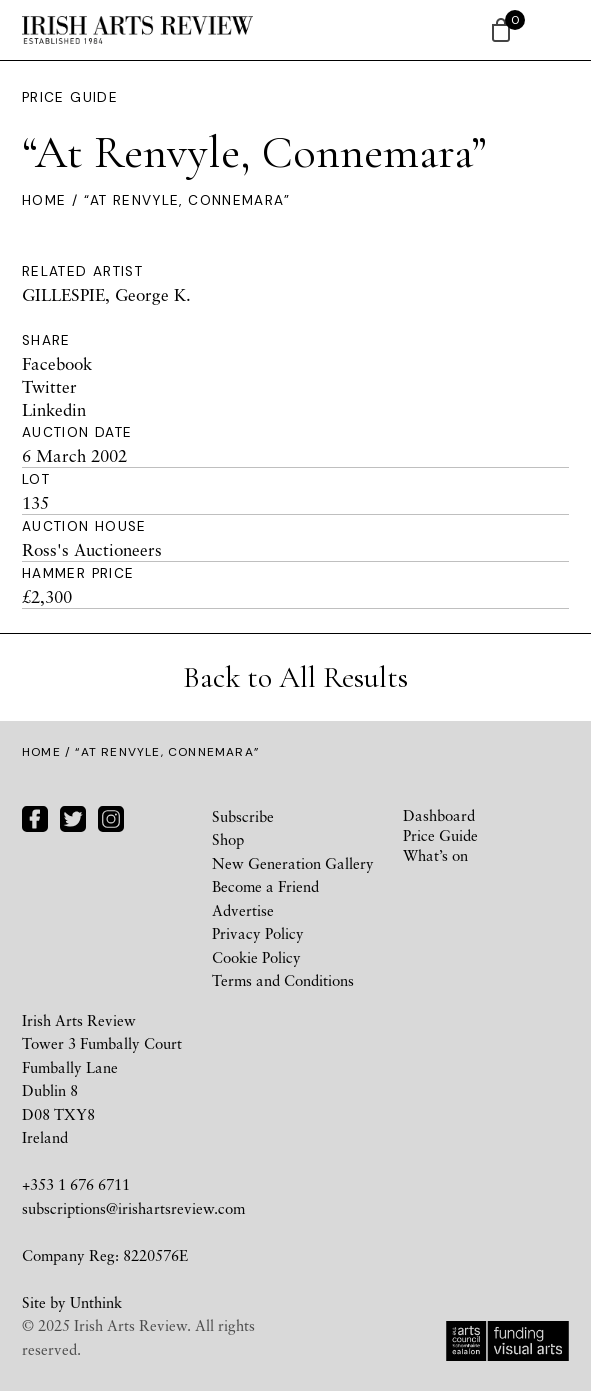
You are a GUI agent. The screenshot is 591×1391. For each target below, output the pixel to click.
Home (44, 200)
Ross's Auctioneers (92, 549)
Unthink (96, 1302)
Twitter (49, 386)
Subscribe (243, 816)
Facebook (57, 363)
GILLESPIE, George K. (106, 294)
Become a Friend (265, 886)
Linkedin (54, 409)
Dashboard (439, 815)
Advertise (243, 910)
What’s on (435, 855)
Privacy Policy (258, 933)
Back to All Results (295, 677)
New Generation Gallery (293, 863)
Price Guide (70, 97)
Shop (228, 839)
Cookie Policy (256, 957)
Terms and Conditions (283, 980)
